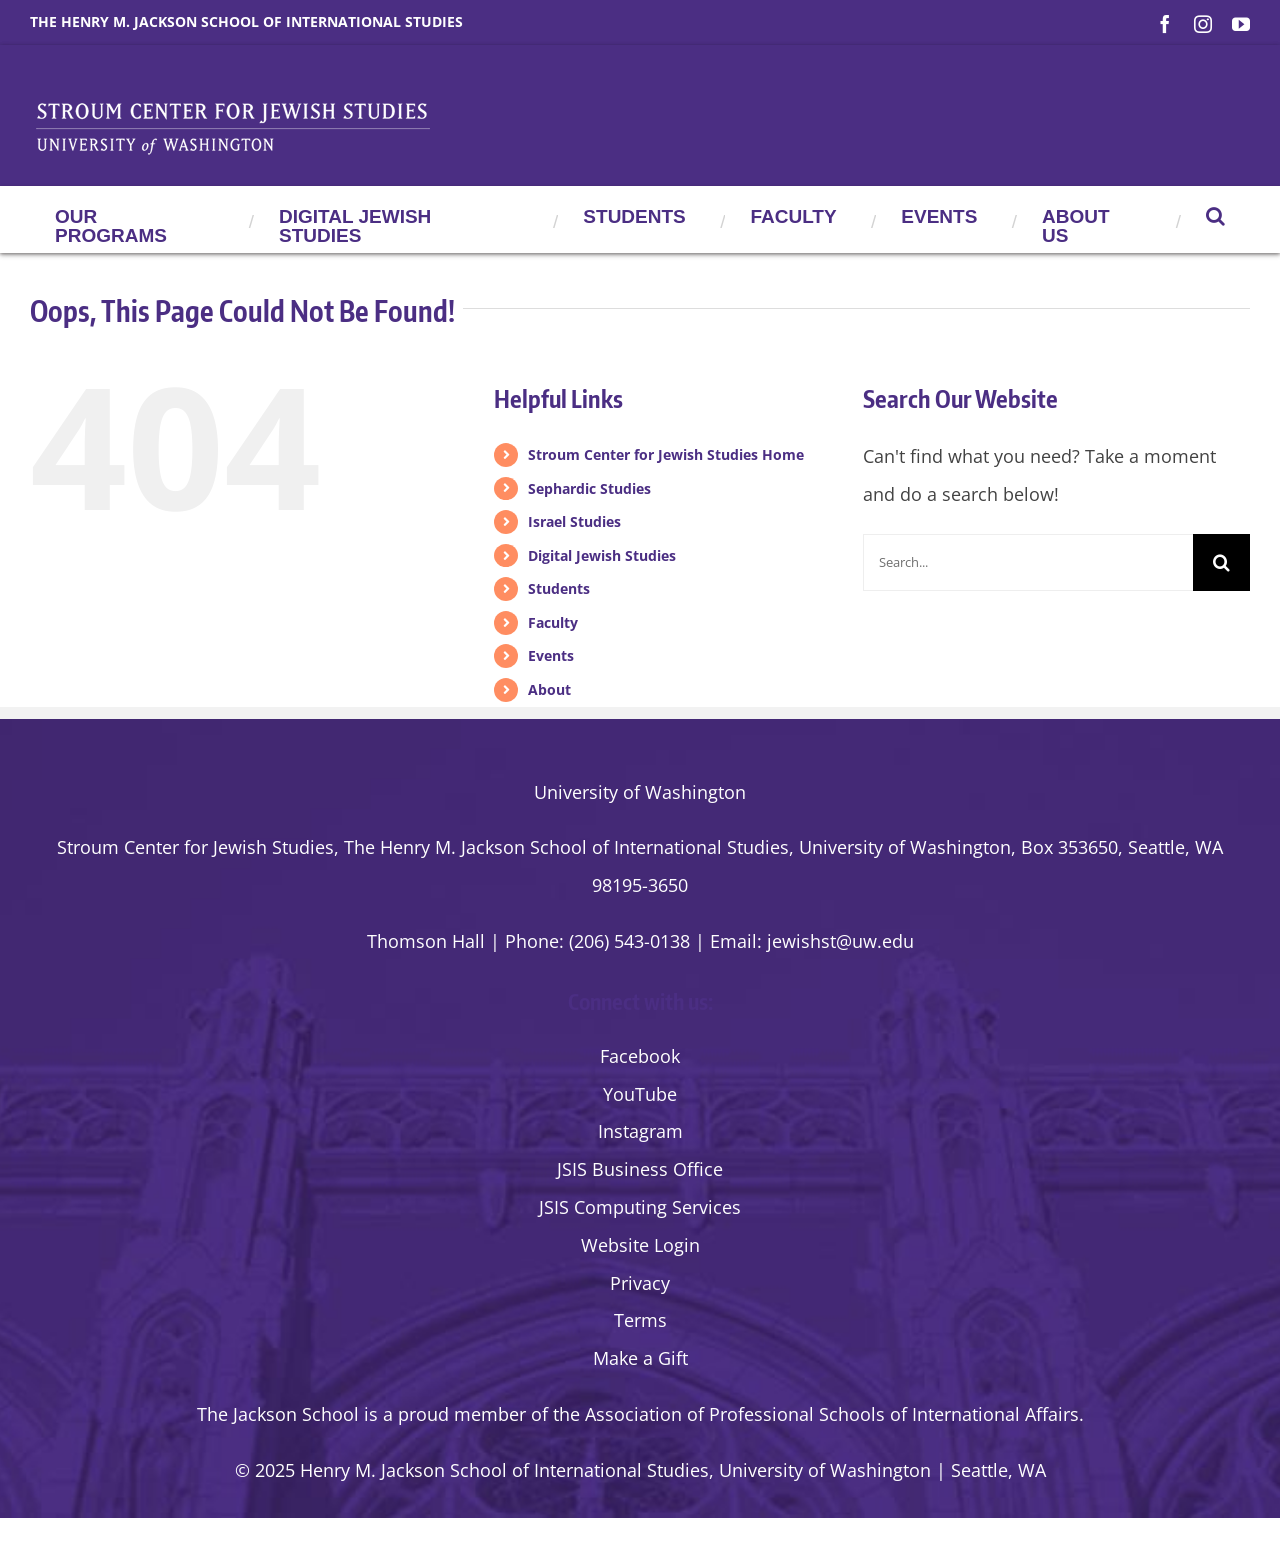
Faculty (553, 622)
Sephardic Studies (589, 488)
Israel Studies (574, 521)
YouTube (640, 1094)
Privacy (640, 1283)
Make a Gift (640, 1358)
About (549, 689)
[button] (1215, 216)
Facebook (640, 1056)
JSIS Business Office (640, 1169)
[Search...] (1028, 562)
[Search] (1221, 562)
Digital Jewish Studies (602, 555)
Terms (640, 1320)
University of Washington (640, 792)
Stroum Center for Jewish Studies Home (666, 454)
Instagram (640, 1131)
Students (559, 588)
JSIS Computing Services (640, 1207)
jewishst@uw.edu (840, 941)
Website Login (640, 1245)
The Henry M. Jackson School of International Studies (246, 21)
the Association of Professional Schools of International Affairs (816, 1414)
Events (551, 655)
